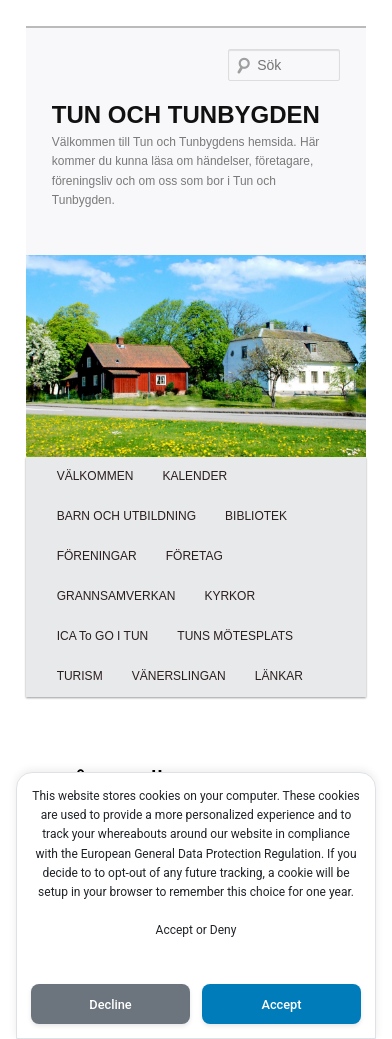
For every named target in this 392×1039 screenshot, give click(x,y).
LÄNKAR (279, 676)
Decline (110, 1004)
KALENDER (194, 476)
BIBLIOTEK (256, 516)
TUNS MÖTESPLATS (235, 636)
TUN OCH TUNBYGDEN (186, 114)
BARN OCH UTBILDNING (126, 516)
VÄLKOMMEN (95, 476)
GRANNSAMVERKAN (116, 596)
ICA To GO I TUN (103, 636)
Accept (281, 1004)
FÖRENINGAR (97, 556)
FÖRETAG (194, 556)
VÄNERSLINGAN (179, 676)
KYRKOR (229, 596)
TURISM (80, 676)
